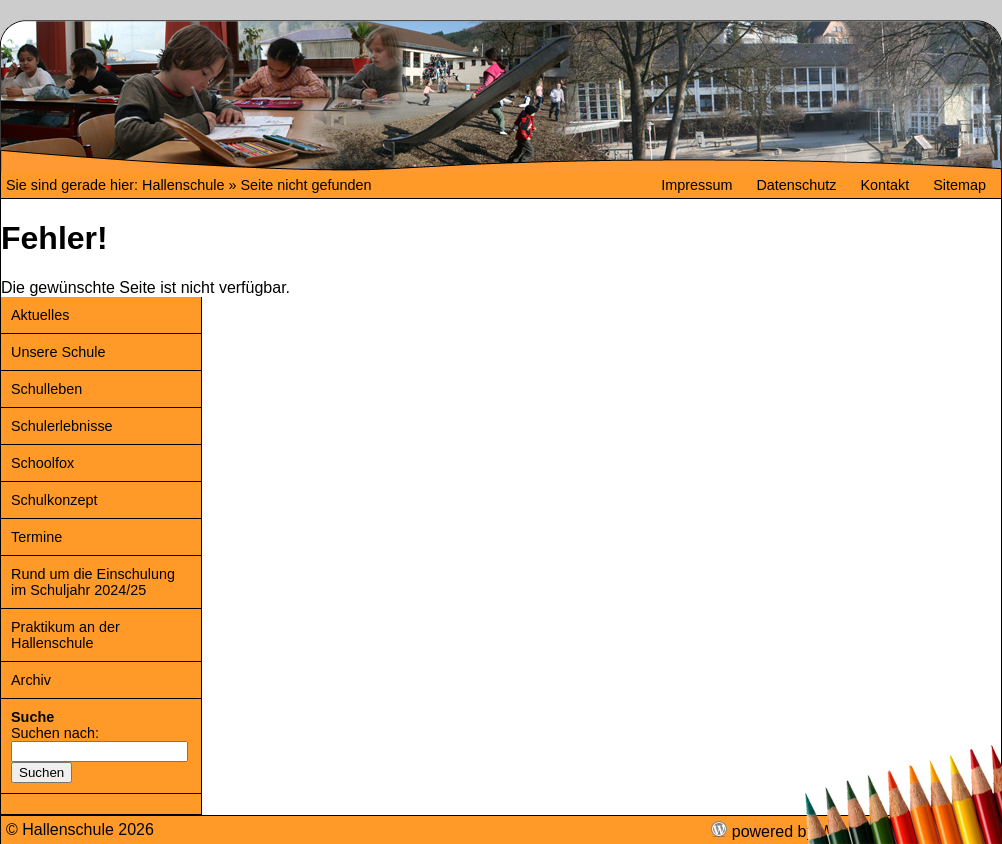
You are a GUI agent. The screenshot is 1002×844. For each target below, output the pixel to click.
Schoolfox (42, 463)
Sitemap (959, 185)
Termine (36, 537)
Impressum (696, 185)
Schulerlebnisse (62, 426)
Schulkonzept (54, 500)
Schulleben (46, 389)
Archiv (31, 680)
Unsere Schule (58, 352)
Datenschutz (796, 185)
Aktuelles (40, 315)
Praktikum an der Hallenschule (65, 635)
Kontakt (884, 185)
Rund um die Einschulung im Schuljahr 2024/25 (93, 582)
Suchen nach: (55, 733)
